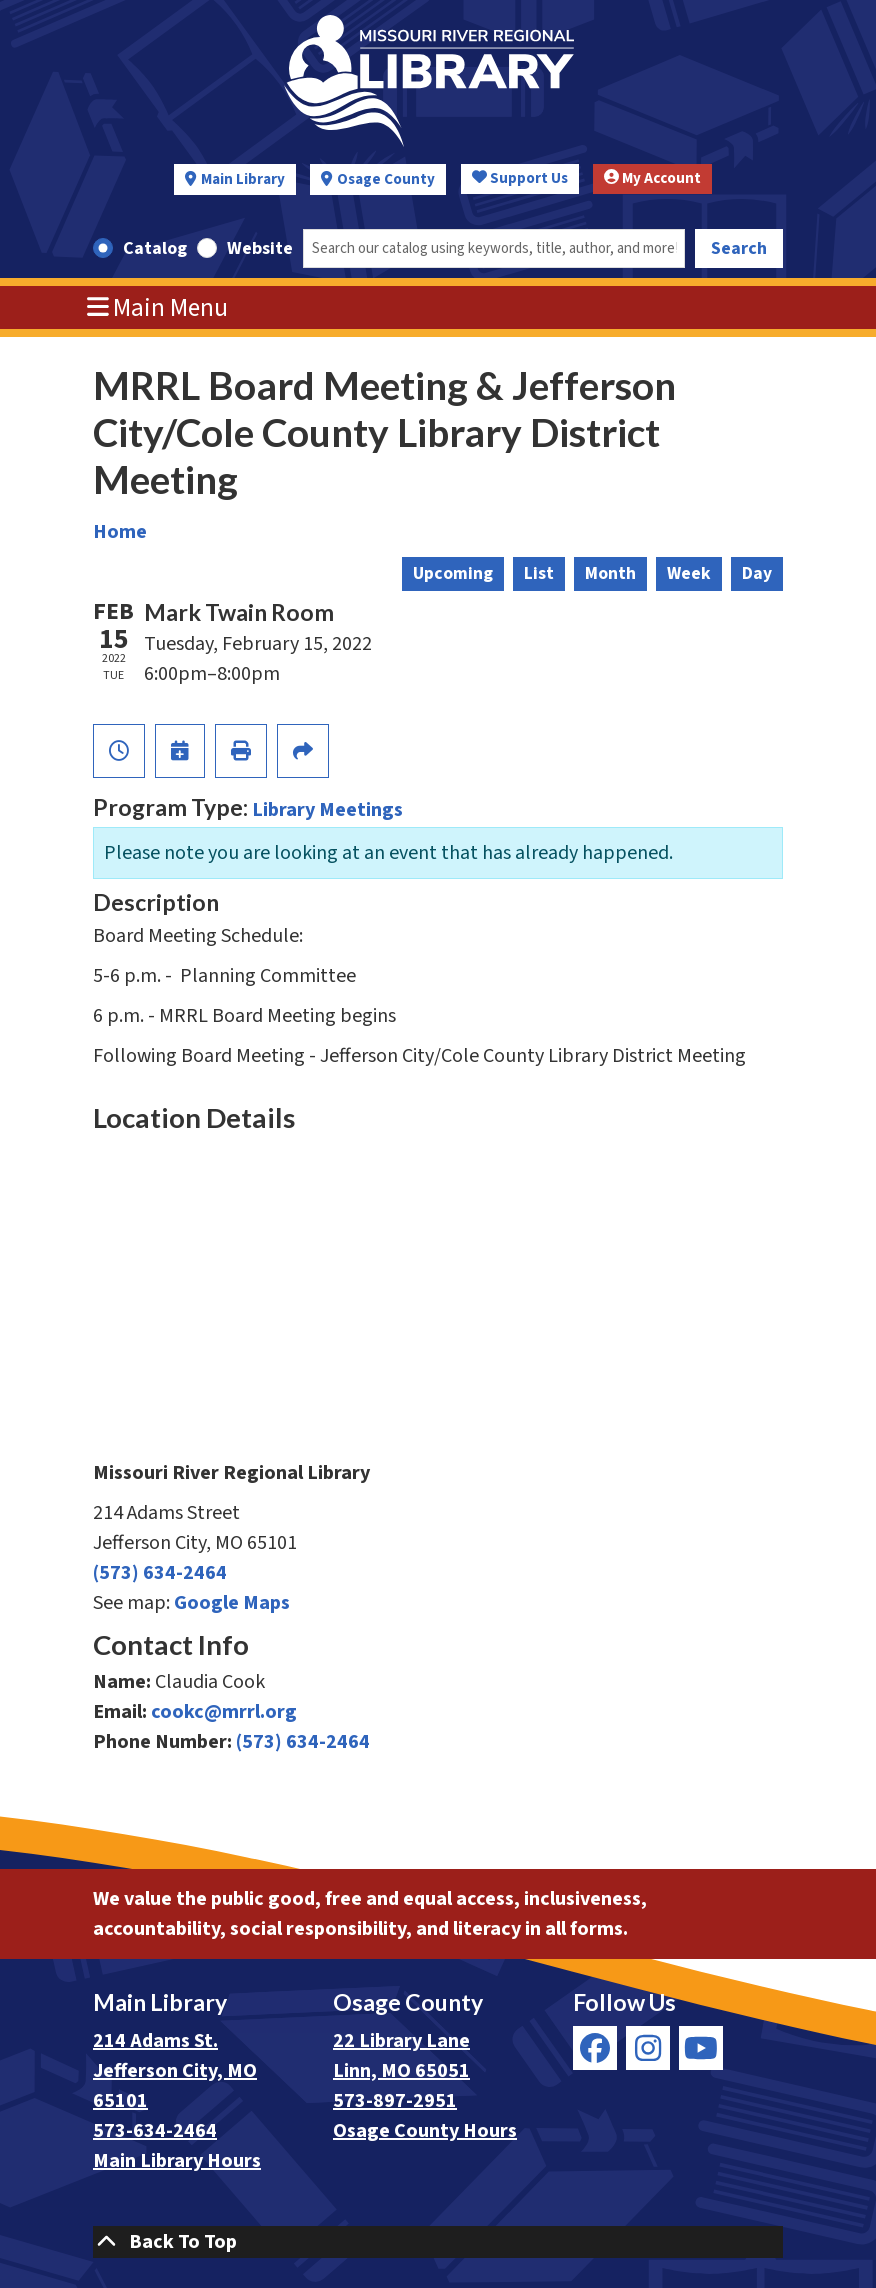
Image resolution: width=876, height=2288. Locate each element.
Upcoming (453, 573)
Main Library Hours (177, 2161)
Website (260, 248)
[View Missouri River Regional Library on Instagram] (648, 2048)
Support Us (520, 178)
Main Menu (158, 308)
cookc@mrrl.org (224, 1712)
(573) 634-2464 (160, 1573)
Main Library (243, 179)
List (539, 573)
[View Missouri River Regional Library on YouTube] (701, 2048)
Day (757, 573)
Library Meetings (327, 810)
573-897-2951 (395, 2101)
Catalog (155, 248)
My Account (652, 178)
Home (120, 532)
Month (610, 573)
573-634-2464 (155, 2131)
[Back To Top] (438, 2242)
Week (689, 573)
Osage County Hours (425, 2131)
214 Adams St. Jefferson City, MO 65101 (175, 2071)
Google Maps (232, 1603)
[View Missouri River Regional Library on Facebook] (595, 2048)
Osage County (386, 179)
